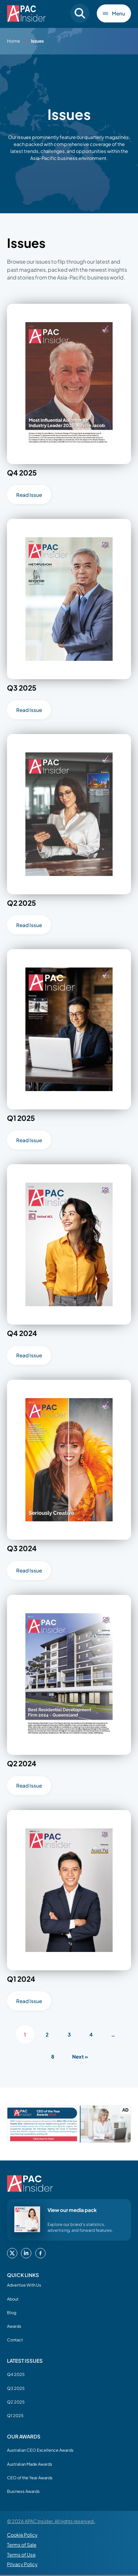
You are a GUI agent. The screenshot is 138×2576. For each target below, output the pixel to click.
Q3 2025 (16, 2388)
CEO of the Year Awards (30, 2477)
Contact (15, 2339)
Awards (14, 2326)
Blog (11, 2312)
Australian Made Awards (29, 2463)
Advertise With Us (24, 2284)
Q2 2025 (16, 2401)
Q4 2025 (16, 2374)
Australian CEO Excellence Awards (40, 2449)
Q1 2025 (15, 2415)
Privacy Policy (22, 2564)
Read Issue (29, 495)
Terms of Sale (21, 2545)
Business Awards (23, 2491)
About (12, 2298)
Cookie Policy (22, 2535)
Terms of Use (21, 2555)
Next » (80, 2056)
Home (13, 41)
